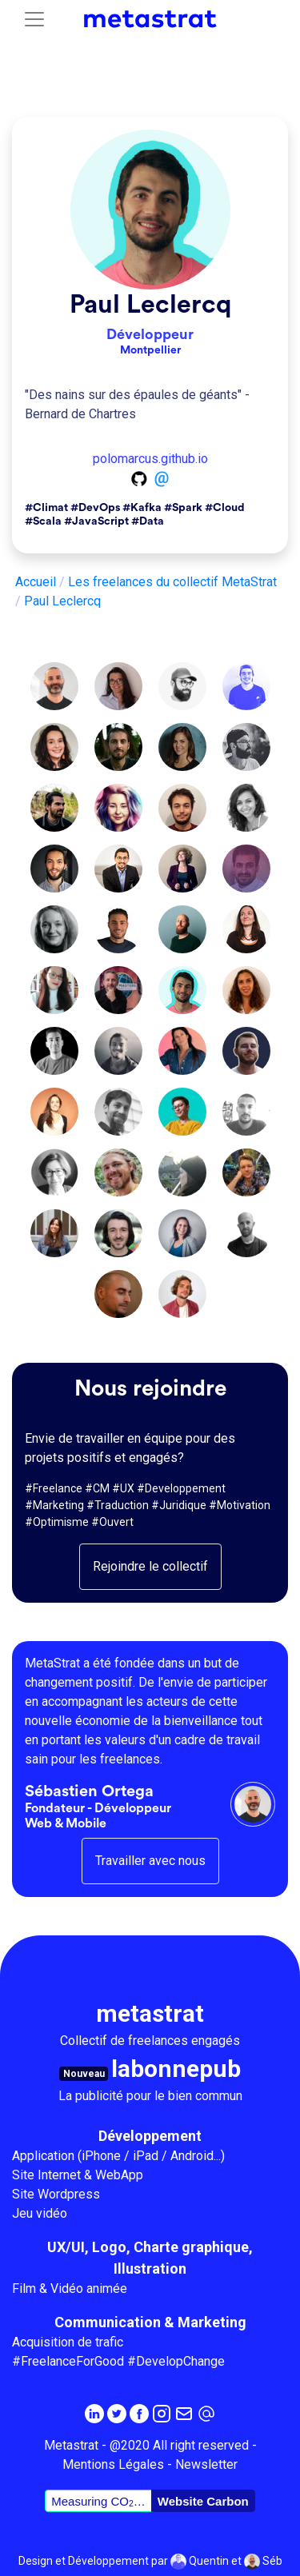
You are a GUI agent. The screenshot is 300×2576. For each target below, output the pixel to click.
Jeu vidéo (39, 2213)
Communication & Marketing (150, 2322)
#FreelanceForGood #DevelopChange (118, 2361)
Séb (263, 2562)
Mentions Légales (113, 2464)
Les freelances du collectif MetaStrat (172, 581)
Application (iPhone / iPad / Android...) (118, 2155)
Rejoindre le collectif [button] (150, 1566)
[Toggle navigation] (34, 19)
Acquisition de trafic (67, 2342)
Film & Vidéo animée (69, 2288)
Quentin (199, 2562)
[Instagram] (161, 2413)
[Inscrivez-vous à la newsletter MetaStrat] (184, 2413)
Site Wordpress (56, 2194)
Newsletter (206, 2464)
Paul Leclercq (150, 305)
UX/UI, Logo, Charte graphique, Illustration (150, 2258)
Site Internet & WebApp (77, 2175)
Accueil (35, 581)
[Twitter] (116, 2413)
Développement (150, 2135)
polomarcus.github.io (150, 458)
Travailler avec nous (150, 1860)
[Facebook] (139, 2413)
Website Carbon (203, 2501)
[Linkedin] (94, 2413)
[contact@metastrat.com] (206, 2413)
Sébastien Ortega (89, 1791)
